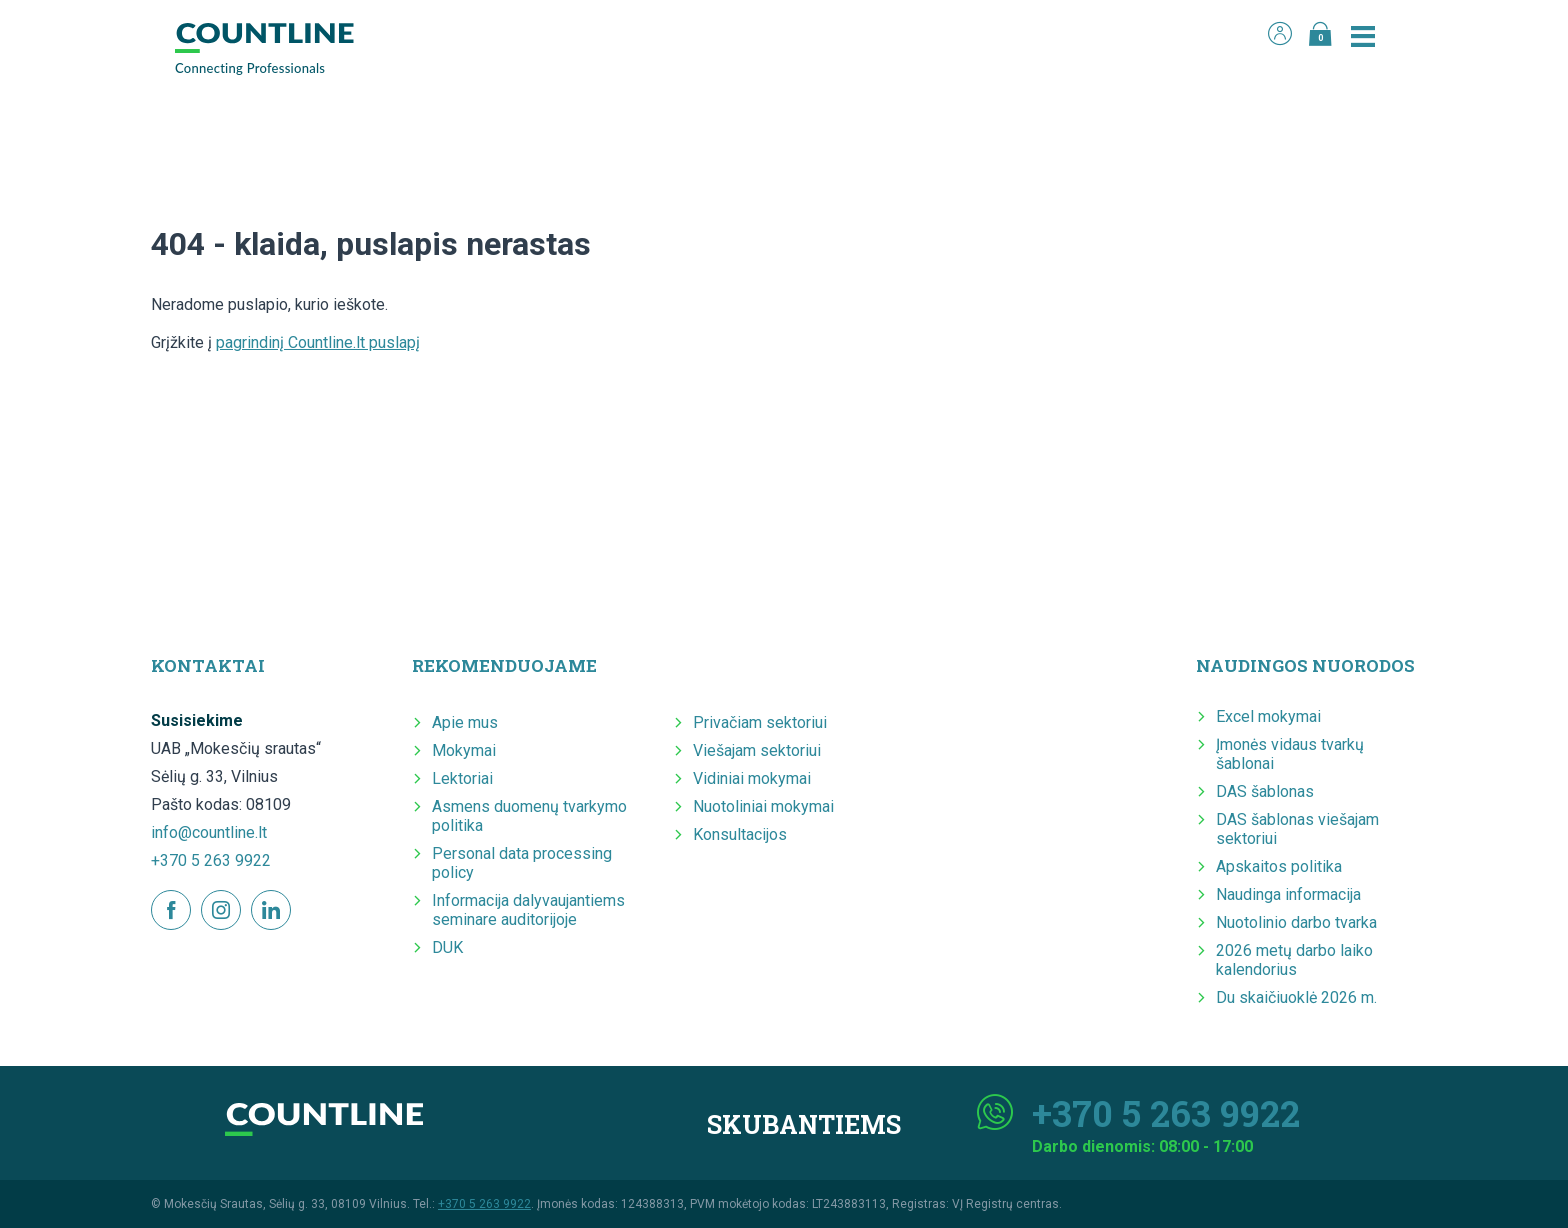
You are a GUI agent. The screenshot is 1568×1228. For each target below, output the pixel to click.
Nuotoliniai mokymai (763, 806)
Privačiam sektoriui (760, 722)
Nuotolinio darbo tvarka (1296, 922)
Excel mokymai (1268, 716)
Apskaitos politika (1279, 866)
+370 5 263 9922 (211, 860)
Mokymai (464, 750)
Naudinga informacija (1288, 894)
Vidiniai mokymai (752, 778)
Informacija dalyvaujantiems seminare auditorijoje (528, 910)
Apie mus (465, 722)
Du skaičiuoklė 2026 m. (1296, 997)
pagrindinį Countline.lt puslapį (318, 342)
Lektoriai (462, 778)
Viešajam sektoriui (757, 750)
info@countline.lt (209, 832)
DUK (447, 947)
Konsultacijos (740, 834)
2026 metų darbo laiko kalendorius (1294, 960)
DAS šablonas (1265, 791)
